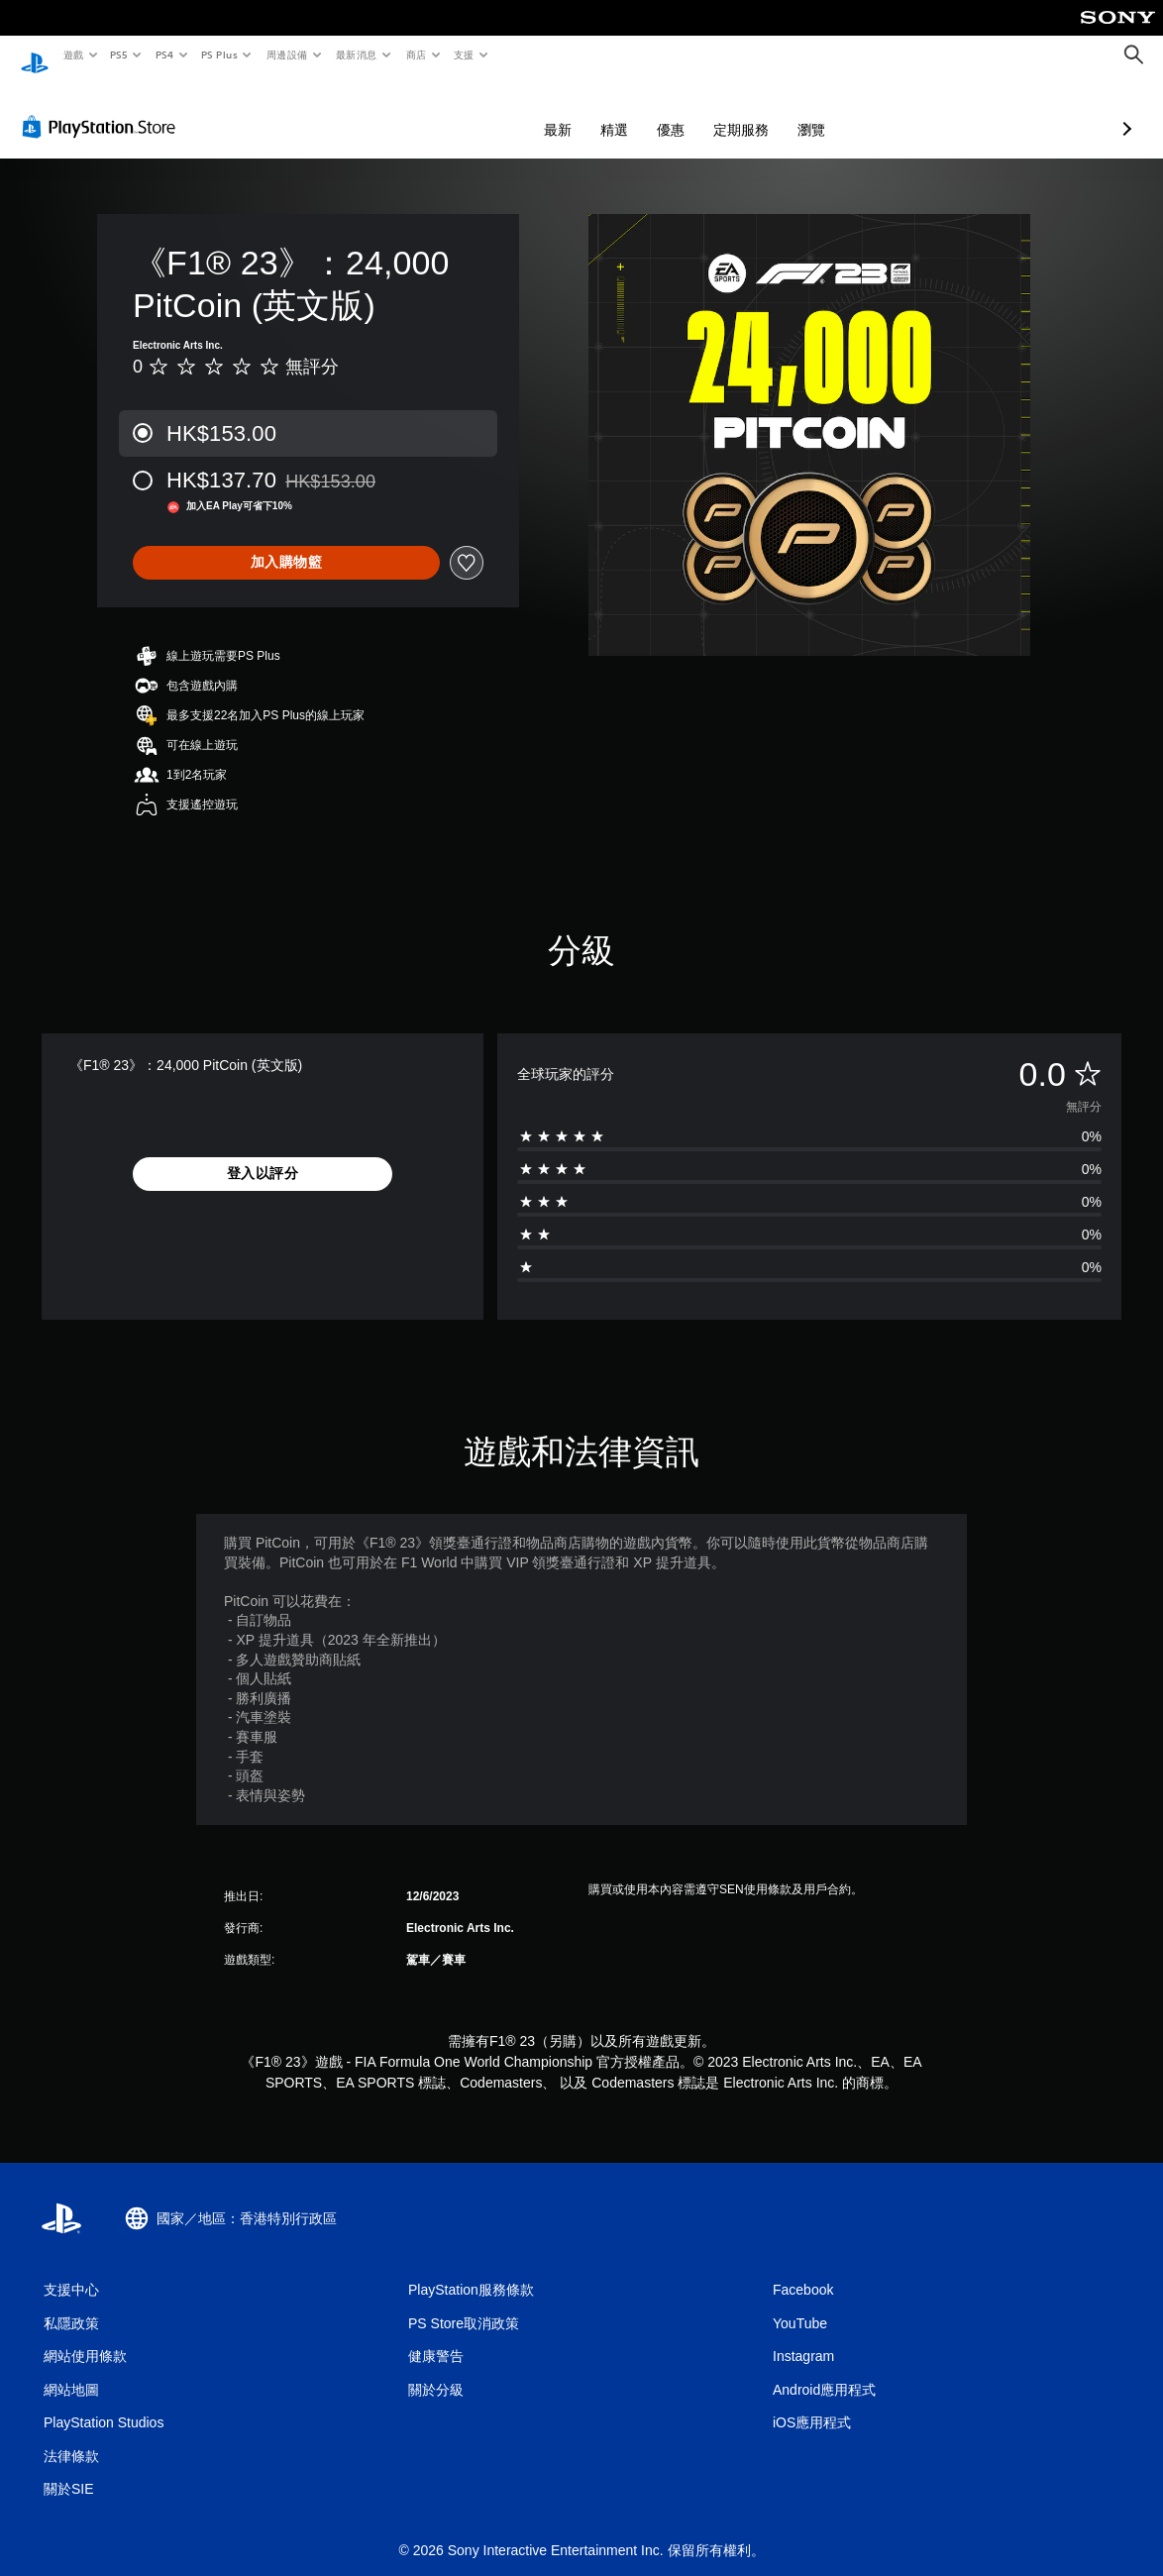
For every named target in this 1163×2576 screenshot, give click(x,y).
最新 (453, 111)
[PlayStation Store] (103, 108)
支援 (463, 54)
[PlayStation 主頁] (35, 55)
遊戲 (72, 54)
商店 (415, 54)
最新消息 (356, 54)
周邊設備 (286, 54)
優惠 (566, 111)
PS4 (164, 54)
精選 (509, 111)
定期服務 (636, 111)
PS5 (119, 54)
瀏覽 (706, 111)
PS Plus (219, 54)
